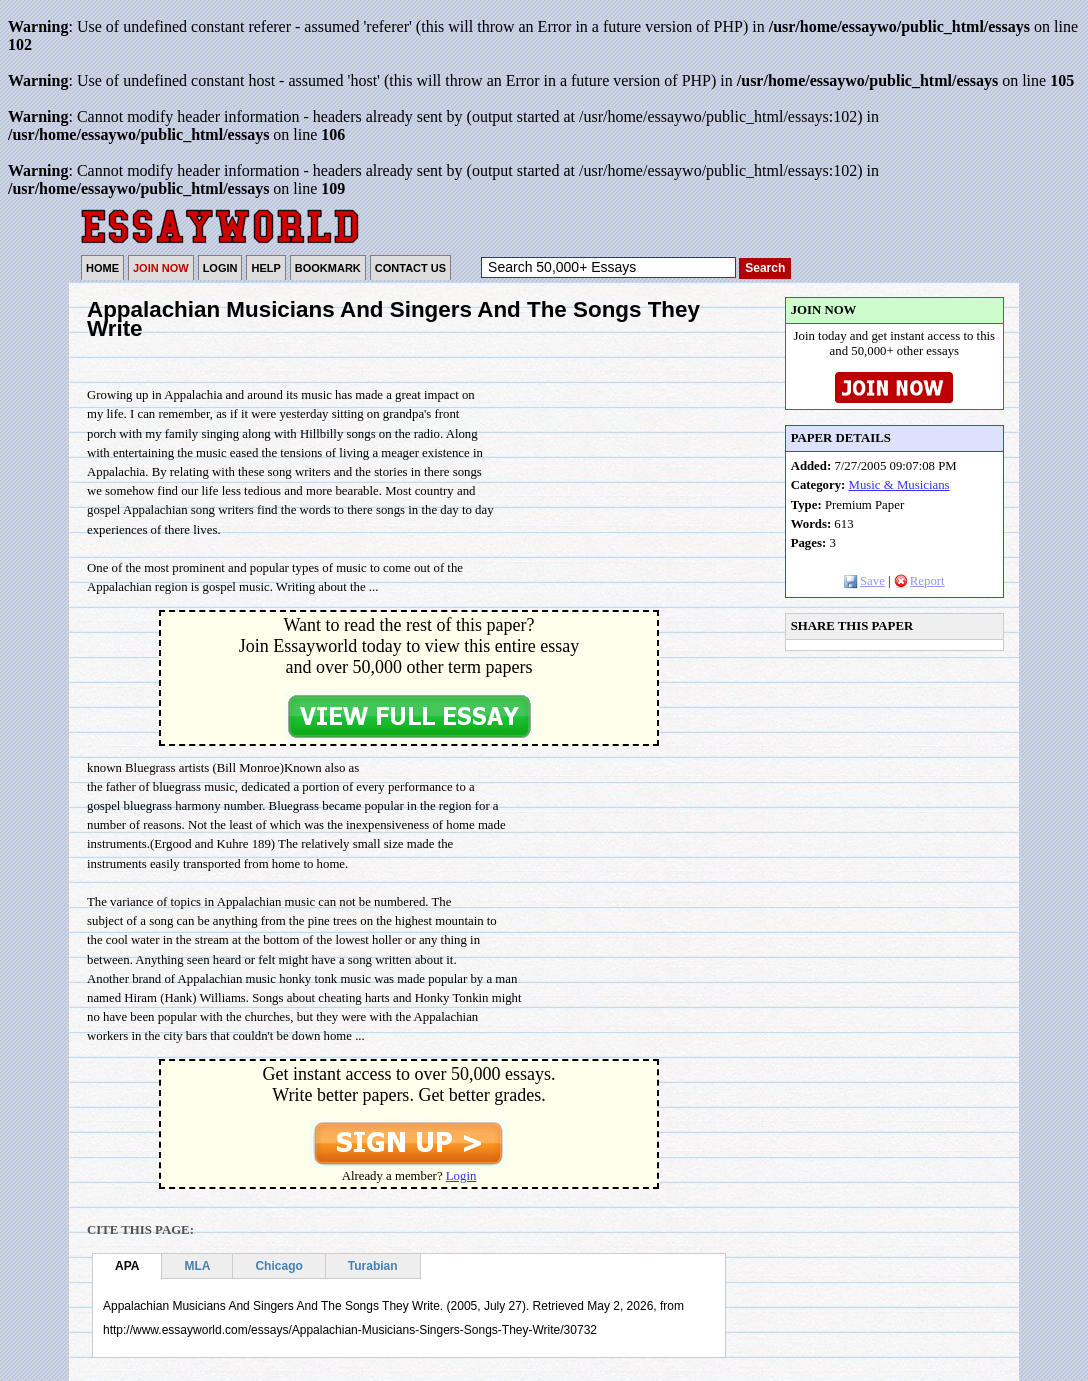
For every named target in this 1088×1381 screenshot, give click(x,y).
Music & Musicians (899, 485)
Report (919, 581)
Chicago (278, 1266)
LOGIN (220, 268)
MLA (197, 1266)
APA (127, 1266)
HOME (102, 268)
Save (864, 581)
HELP (265, 268)
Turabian (373, 1266)
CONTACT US (410, 268)
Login (461, 1176)
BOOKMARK (328, 268)
